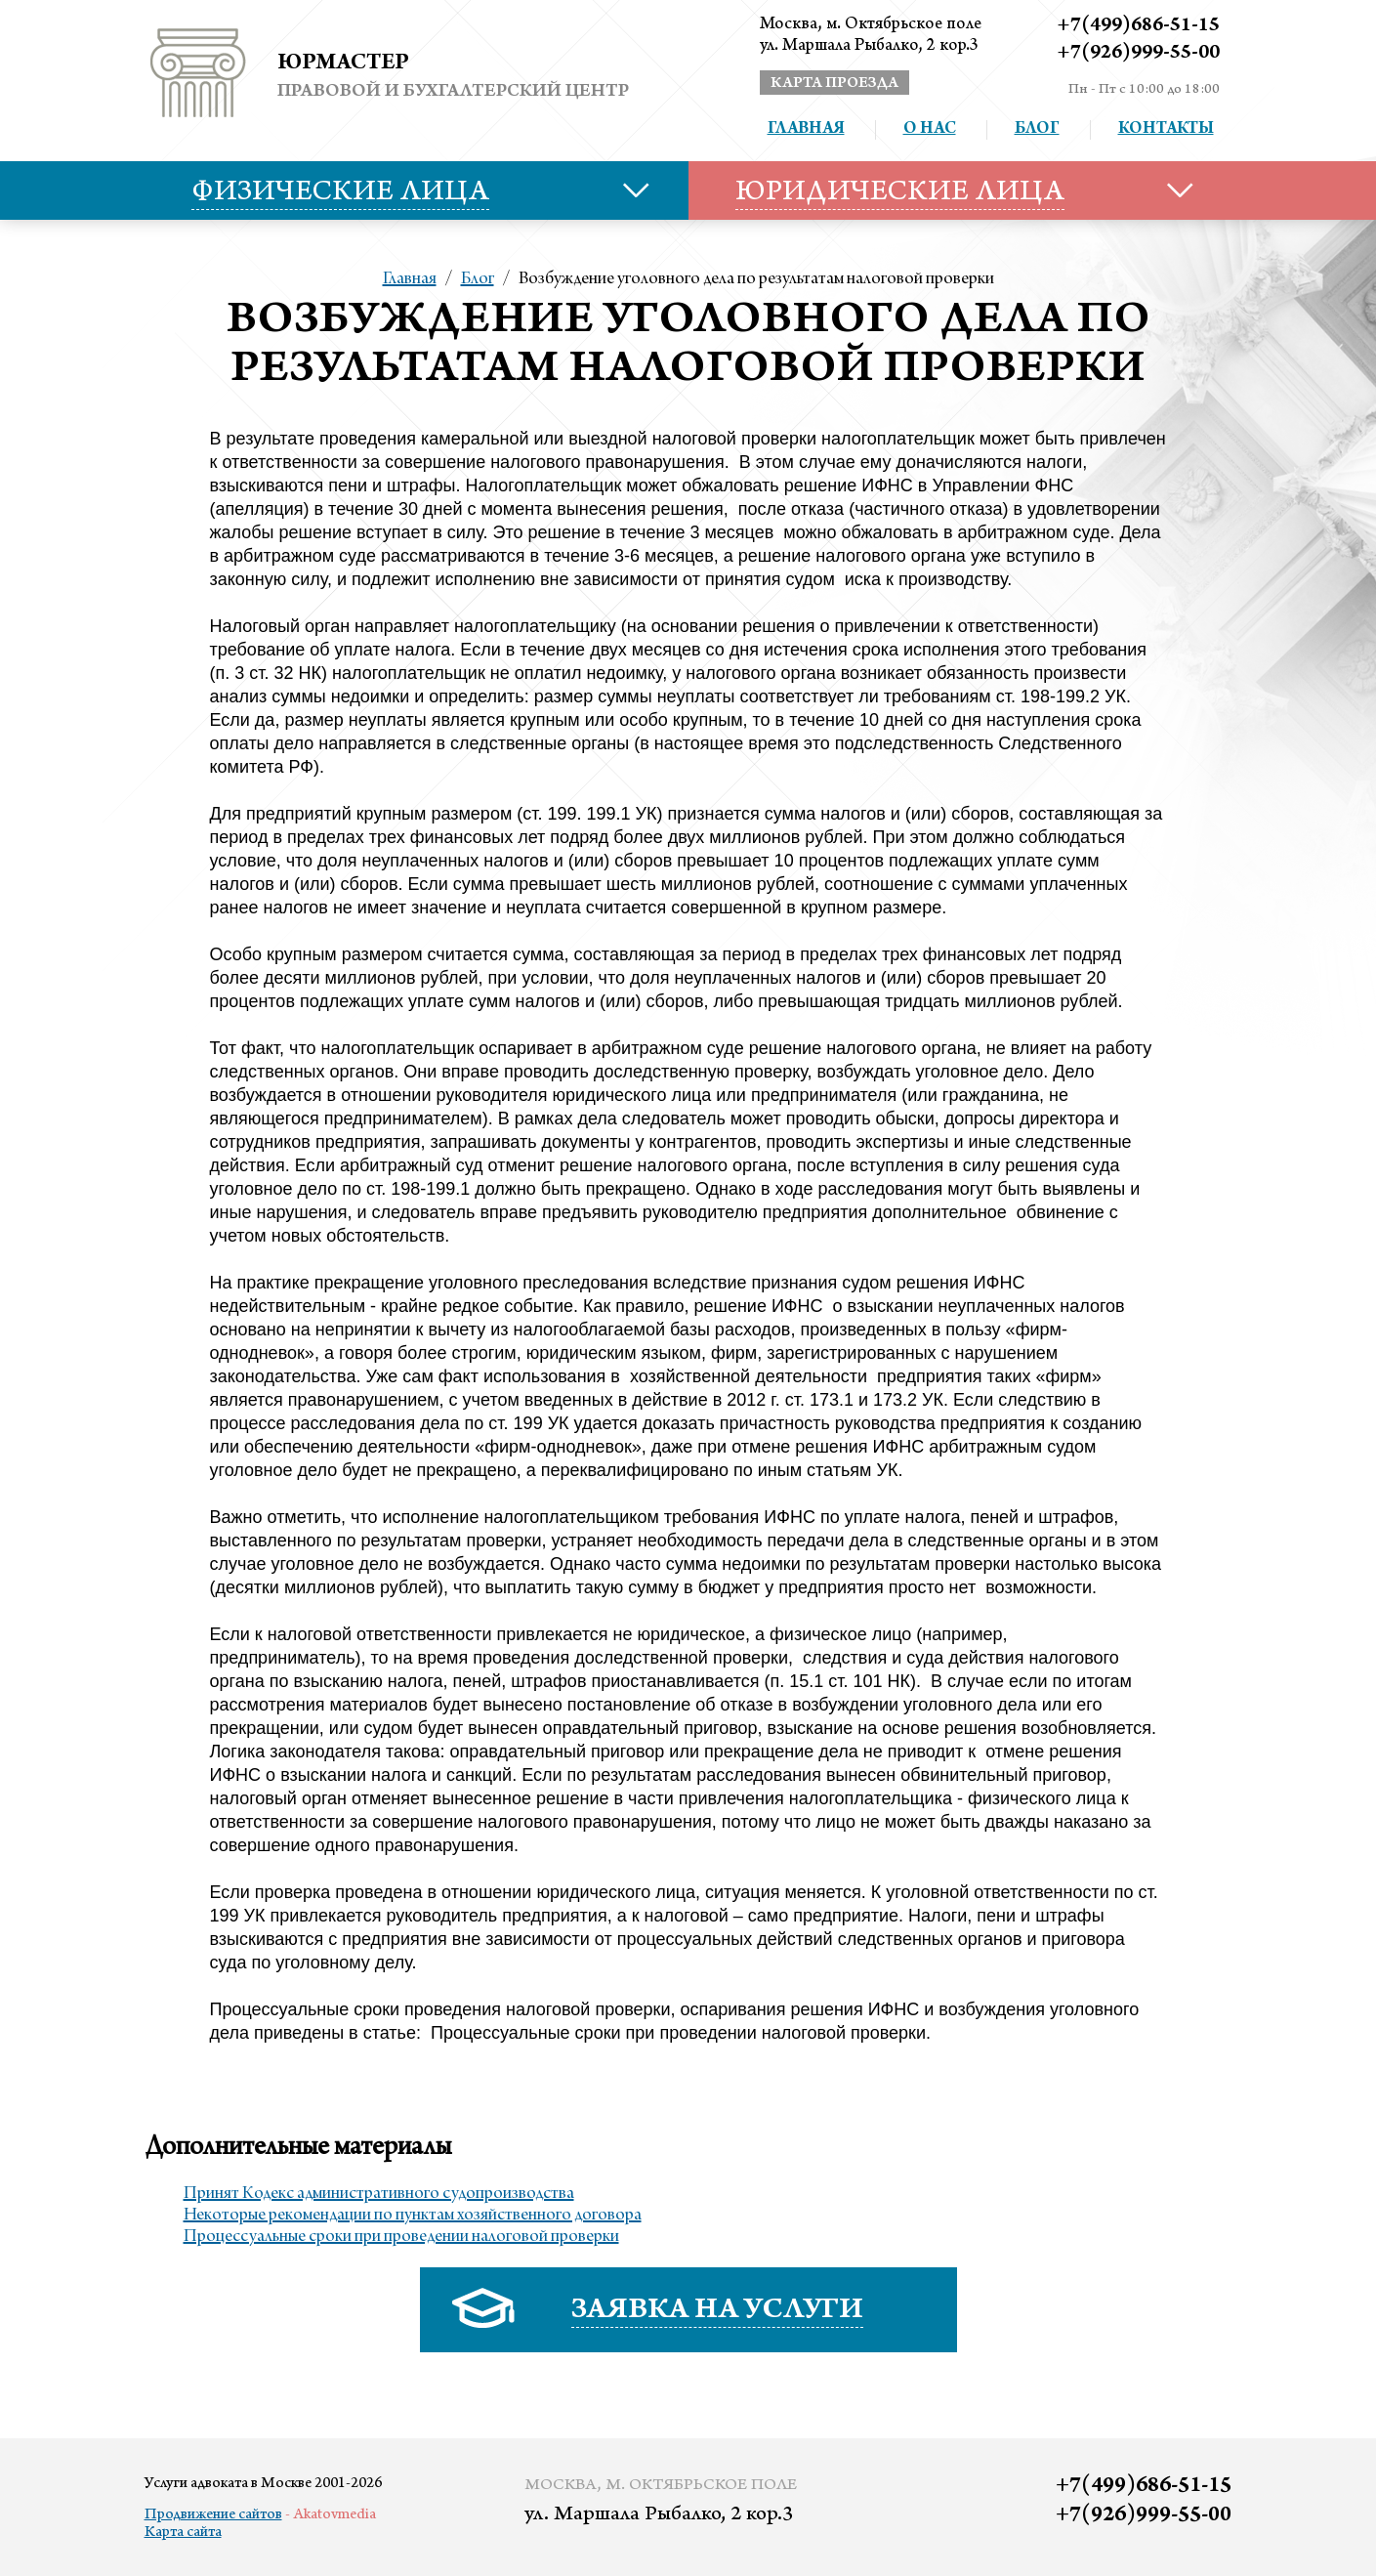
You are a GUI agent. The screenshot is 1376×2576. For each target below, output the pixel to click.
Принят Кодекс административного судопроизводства (379, 2194)
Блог (1037, 130)
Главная (806, 130)
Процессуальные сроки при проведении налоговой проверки (401, 2237)
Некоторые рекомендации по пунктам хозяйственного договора (413, 2215)
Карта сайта (183, 2533)
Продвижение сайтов (213, 2515)
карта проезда (834, 84)
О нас (929, 130)
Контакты (1166, 130)
